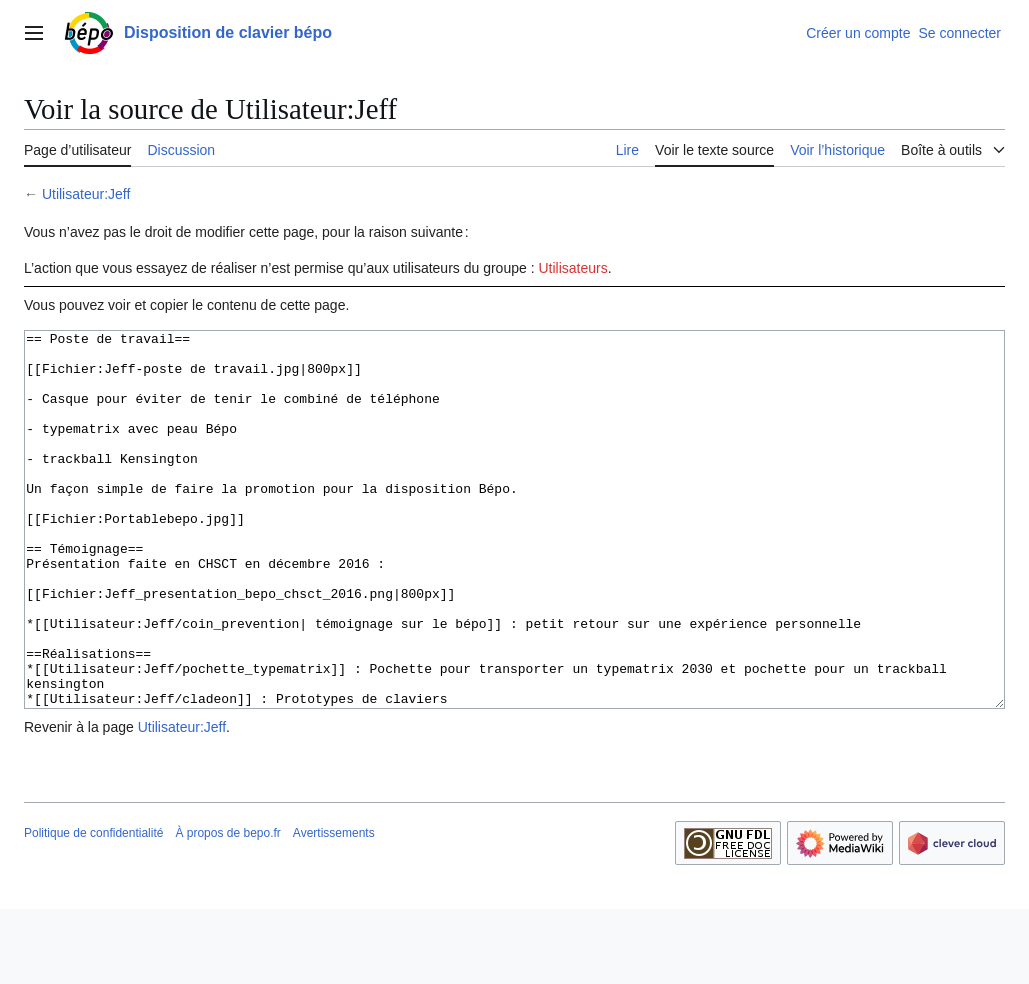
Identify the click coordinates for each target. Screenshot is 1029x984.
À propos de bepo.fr (227, 908)
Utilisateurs (572, 268)
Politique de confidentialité (93, 908)
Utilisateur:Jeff (86, 194)
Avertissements (334, 908)
